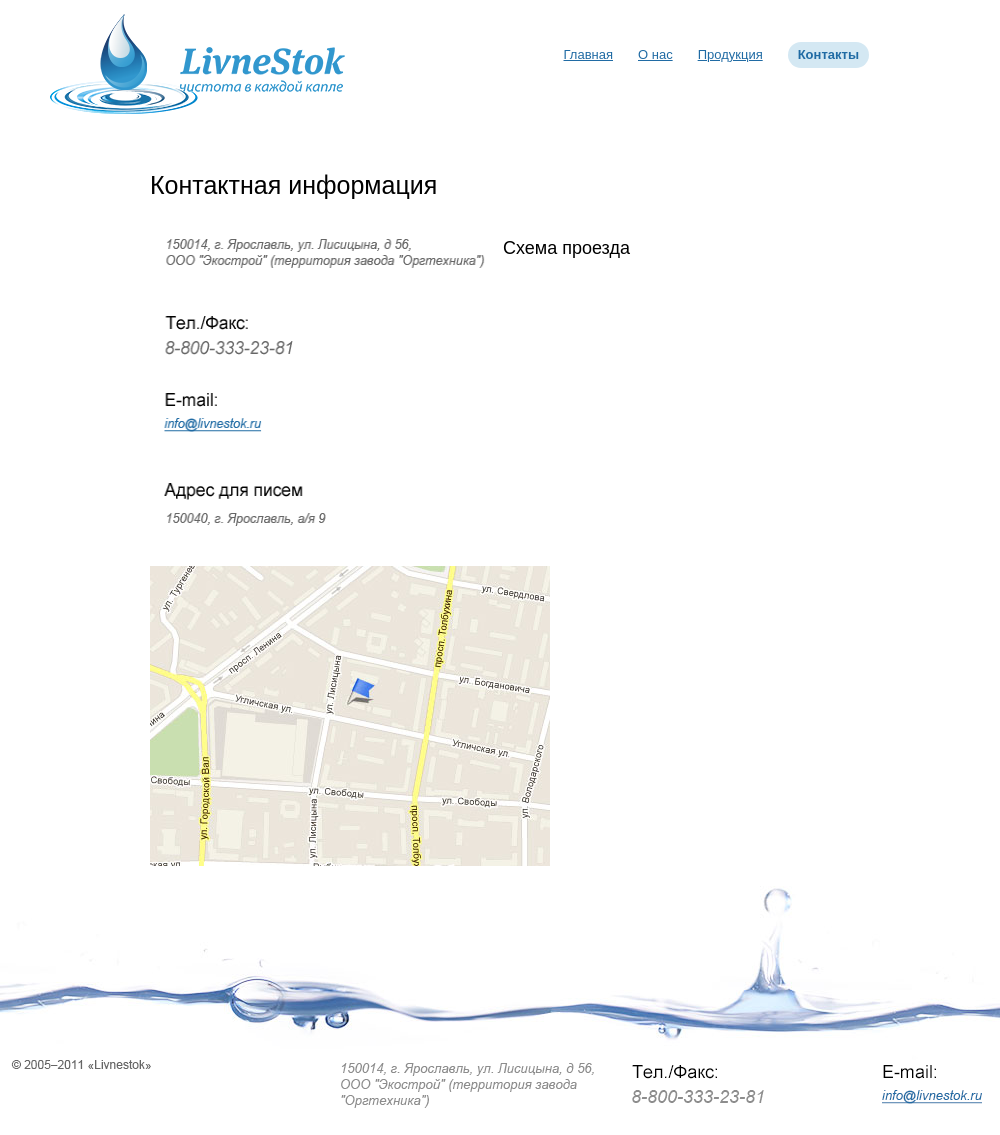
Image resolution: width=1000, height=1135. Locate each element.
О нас (655, 54)
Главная (588, 54)
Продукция (730, 54)
